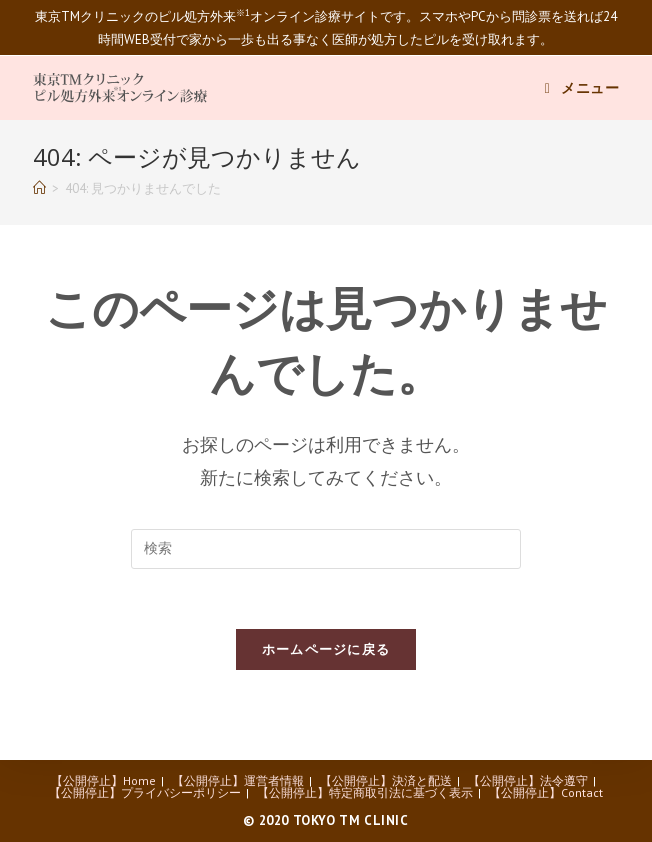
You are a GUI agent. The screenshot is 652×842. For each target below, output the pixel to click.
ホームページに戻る (326, 649)
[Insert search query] (326, 549)
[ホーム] (39, 188)
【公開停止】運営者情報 (238, 780)
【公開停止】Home (103, 780)
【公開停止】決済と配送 (386, 780)
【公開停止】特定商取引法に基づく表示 (365, 792)
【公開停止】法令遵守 (528, 780)
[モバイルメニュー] (582, 88)
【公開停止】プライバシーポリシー (145, 792)
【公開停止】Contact (546, 792)
